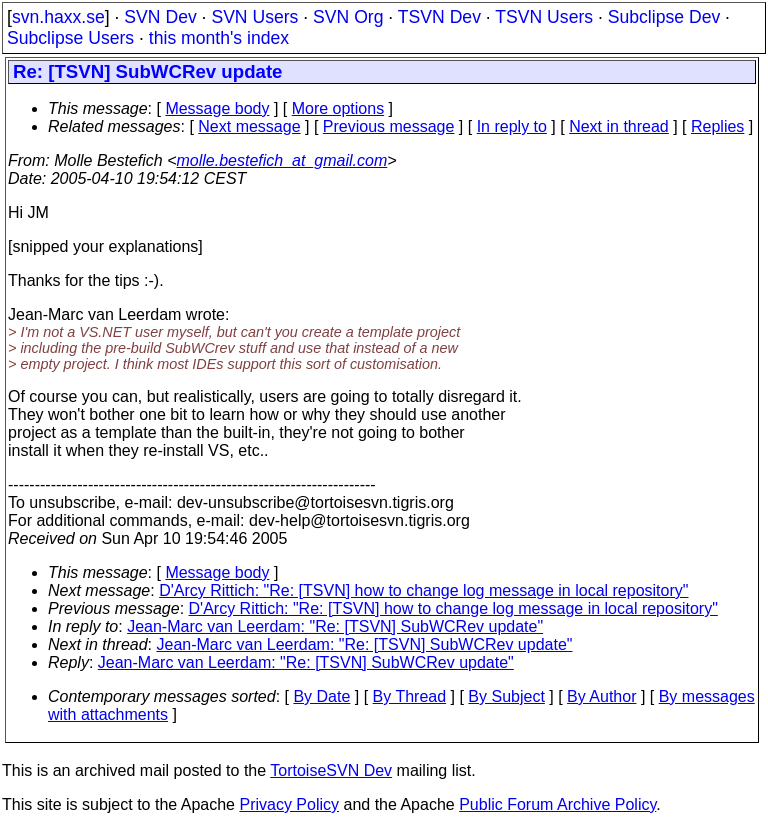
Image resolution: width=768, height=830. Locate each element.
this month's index (219, 38)
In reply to (512, 126)
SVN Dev (160, 17)
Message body (217, 108)
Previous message (389, 126)
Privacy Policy (289, 804)
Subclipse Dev (664, 17)
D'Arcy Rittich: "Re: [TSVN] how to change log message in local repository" (423, 590)
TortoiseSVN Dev (331, 770)
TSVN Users (544, 17)
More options (338, 108)
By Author (601, 696)
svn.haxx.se (58, 17)
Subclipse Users (70, 38)
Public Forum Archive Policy (557, 804)
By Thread (410, 696)
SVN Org (348, 17)
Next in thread (619, 126)
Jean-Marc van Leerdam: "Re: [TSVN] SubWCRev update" (335, 626)
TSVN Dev (439, 17)
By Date (321, 696)
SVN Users (254, 17)
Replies (717, 126)
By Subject (506, 696)
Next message (249, 126)
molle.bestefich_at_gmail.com (282, 160)
